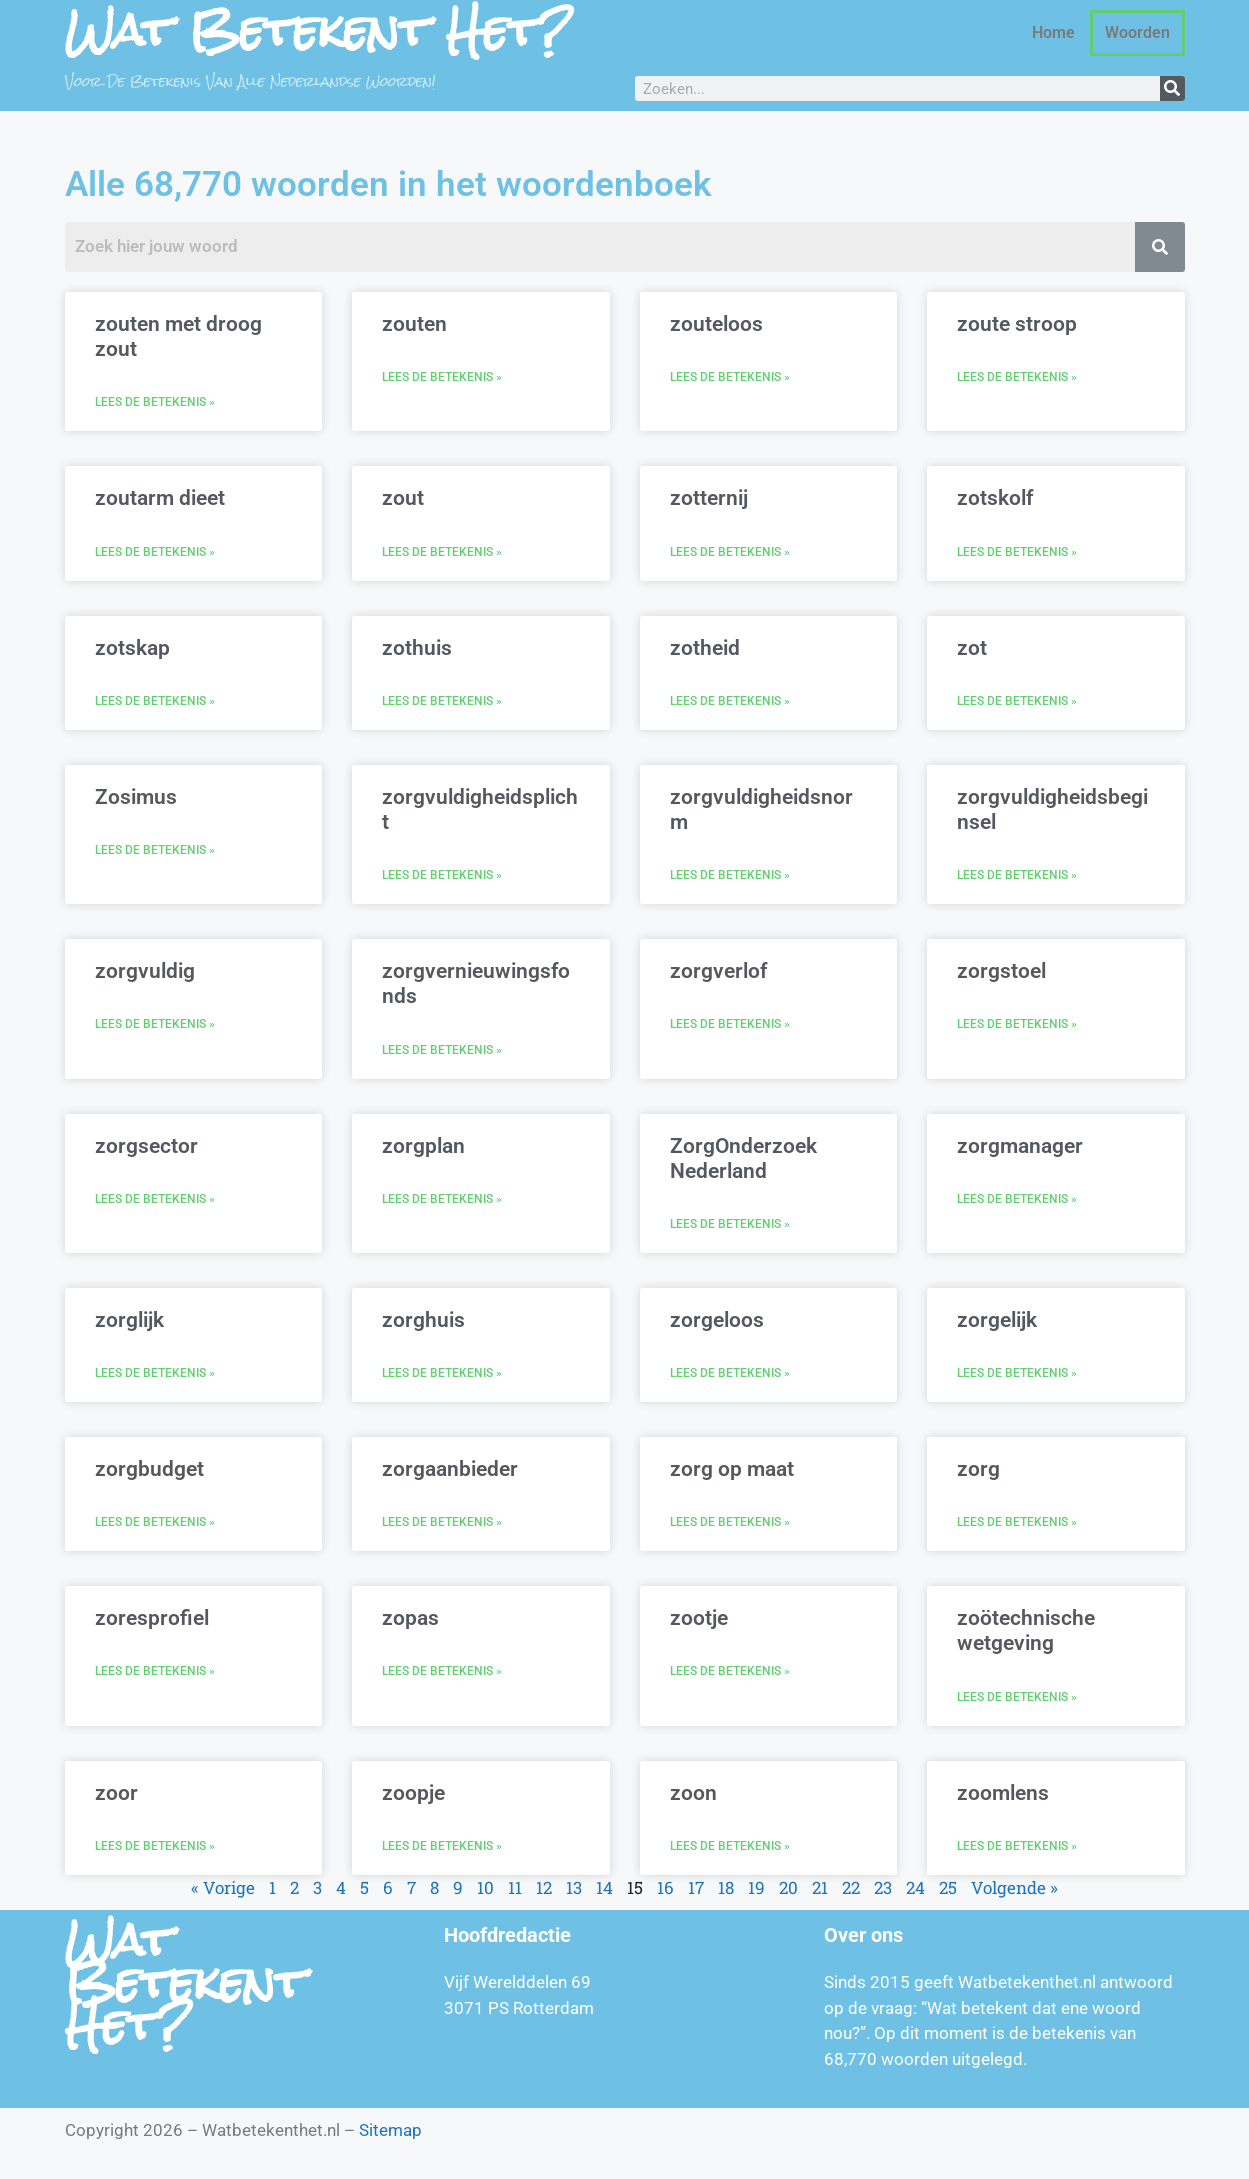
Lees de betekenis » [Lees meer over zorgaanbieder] (442, 1522)
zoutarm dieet (160, 498)
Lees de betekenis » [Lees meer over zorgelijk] (1017, 1373)
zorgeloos (717, 1320)
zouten (414, 324)
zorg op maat (732, 1469)
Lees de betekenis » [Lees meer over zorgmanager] (1017, 1199)
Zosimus (136, 797)
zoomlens (1003, 1793)
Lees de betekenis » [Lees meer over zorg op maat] (730, 1522)
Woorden (1137, 32)
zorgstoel (1001, 971)
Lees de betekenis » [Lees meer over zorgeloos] (730, 1373)
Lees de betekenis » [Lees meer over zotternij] (730, 552)
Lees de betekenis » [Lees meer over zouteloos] (730, 377)
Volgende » (1014, 1887)
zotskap (132, 648)
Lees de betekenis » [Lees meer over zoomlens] (1017, 1846)
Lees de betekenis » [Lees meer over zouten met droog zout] (155, 402)
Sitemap (390, 2130)
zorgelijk (997, 1320)
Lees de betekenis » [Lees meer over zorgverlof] (730, 1024)
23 (883, 1887)
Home (1053, 32)
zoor (116, 1793)
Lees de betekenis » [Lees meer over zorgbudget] (155, 1522)
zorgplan (423, 1146)
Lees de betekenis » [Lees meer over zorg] (1017, 1522)
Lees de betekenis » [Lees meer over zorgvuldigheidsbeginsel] (1017, 875)
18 (726, 1887)
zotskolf (995, 498)
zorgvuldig (145, 971)
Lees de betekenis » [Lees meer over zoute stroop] (1017, 377)
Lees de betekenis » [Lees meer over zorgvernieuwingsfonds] (442, 1050)
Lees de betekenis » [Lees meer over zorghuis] (442, 1373)
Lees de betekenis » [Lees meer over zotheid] (730, 701)
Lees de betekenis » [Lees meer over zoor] (155, 1846)
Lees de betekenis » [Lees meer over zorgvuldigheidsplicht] (442, 875)
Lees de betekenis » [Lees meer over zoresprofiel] (155, 1671)
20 (788, 1887)
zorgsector (146, 1146)
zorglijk (129, 1320)
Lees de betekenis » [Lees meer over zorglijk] (155, 1373)
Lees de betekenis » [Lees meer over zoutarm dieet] (155, 552)
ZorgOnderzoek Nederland (743, 1158)
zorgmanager (1020, 1146)
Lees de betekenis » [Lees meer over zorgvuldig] (155, 1024)
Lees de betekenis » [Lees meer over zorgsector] (155, 1199)
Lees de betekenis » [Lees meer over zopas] (442, 1671)
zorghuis (423, 1320)
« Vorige (223, 1887)
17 (696, 1887)
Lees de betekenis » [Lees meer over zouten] (442, 377)
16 (665, 1887)
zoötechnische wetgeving (1026, 1630)
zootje (699, 1618)
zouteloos (716, 324)
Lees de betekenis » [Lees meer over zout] (442, 552)
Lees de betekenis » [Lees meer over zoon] (730, 1846)
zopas (410, 1618)
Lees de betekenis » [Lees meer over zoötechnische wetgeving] (1017, 1697)
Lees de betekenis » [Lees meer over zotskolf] (1017, 552)
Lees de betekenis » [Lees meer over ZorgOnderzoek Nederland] (730, 1224)
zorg (978, 1469)
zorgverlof (718, 971)
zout (403, 498)
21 (820, 1887)
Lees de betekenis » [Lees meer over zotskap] (155, 701)
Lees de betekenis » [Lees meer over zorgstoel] (1017, 1024)
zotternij (709, 498)
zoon (693, 1793)
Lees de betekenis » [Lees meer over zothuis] (442, 701)
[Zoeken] (1172, 88)
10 (485, 1887)
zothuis (417, 648)
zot (972, 648)
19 (756, 1887)
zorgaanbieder (450, 1469)
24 (915, 1887)
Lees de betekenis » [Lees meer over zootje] (730, 1671)
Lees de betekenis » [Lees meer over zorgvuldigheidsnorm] (730, 875)
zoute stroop (1017, 324)
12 (544, 1887)
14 (604, 1887)
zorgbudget (149, 1469)
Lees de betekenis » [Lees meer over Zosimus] (155, 850)
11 (515, 1887)
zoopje (413, 1793)
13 (574, 1887)
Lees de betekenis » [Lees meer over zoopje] (442, 1846)
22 (851, 1887)
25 (948, 1887)
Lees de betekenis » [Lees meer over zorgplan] (442, 1199)
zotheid (705, 648)
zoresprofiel (152, 1618)
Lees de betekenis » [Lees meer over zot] (1017, 701)
